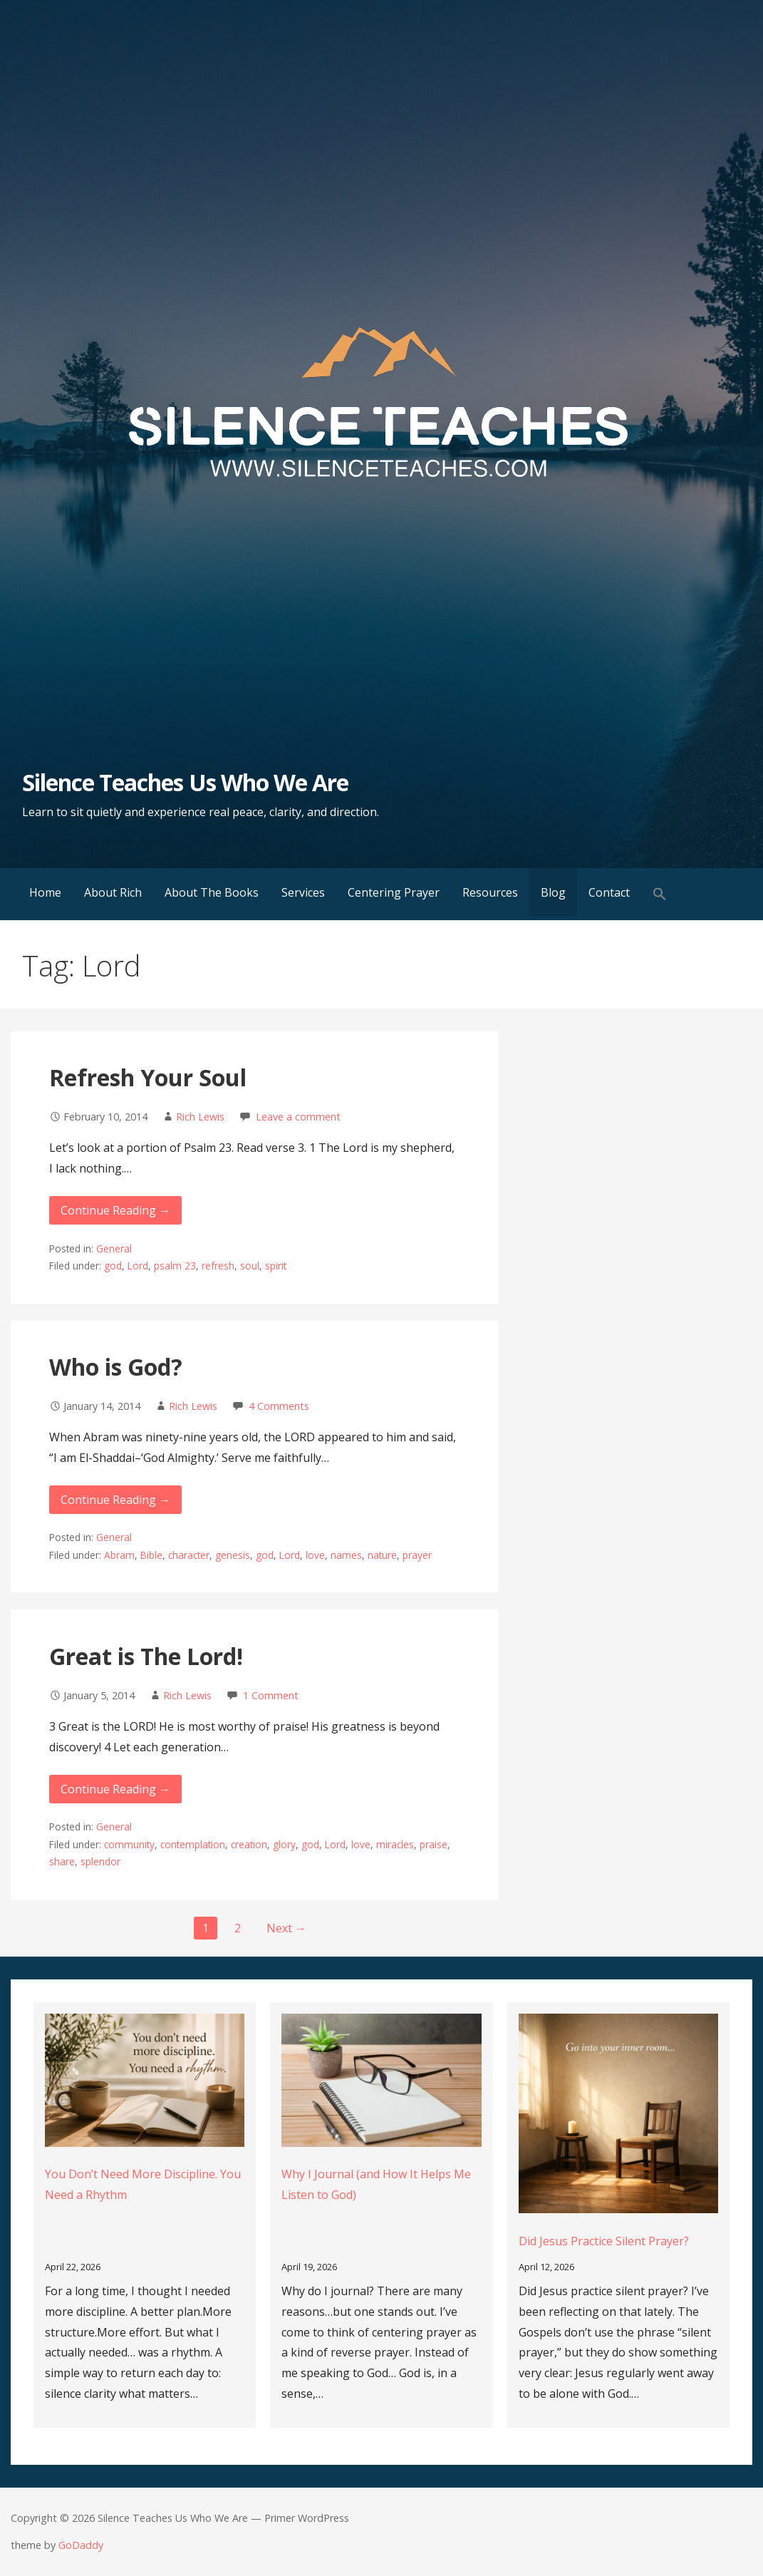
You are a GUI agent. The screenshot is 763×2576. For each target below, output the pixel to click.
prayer (417, 1555)
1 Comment (271, 1695)
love (315, 1555)
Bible (151, 1555)
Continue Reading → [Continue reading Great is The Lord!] (115, 1789)
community (129, 1844)
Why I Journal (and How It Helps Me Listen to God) (376, 2184)
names (346, 1555)
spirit (275, 1265)
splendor (100, 1861)
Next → (286, 1928)
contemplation (192, 1844)
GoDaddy (80, 2545)
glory (284, 1844)
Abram (119, 1555)
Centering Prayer (394, 892)
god (113, 1265)
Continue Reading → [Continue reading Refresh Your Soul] (115, 1210)
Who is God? (115, 1366)
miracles (395, 1844)
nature (382, 1555)
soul (249, 1265)
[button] (659, 894)
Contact (609, 892)
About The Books (212, 892)
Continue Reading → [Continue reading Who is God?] (115, 1500)
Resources (490, 892)
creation (249, 1844)
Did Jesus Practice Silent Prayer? (604, 2241)
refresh (218, 1265)
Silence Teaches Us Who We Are (185, 782)
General (114, 1248)
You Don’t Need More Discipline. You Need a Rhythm (143, 2184)
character (188, 1555)
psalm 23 (175, 1265)
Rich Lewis (200, 1116)
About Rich (113, 892)
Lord (138, 1265)
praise (433, 1844)
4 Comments (279, 1406)
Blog (553, 892)
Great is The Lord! (146, 1656)
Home (45, 892)
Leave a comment (298, 1116)
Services (303, 892)
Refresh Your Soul (147, 1077)
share (62, 1861)
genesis (232, 1555)
